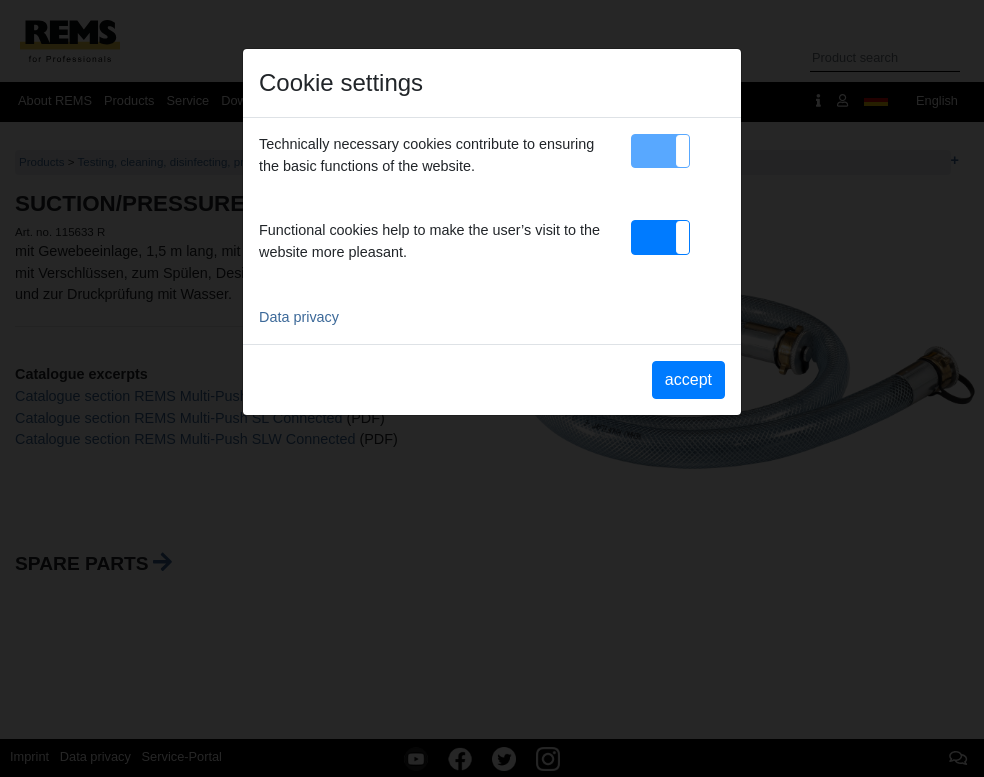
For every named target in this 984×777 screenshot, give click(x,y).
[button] (660, 151)
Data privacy (299, 317)
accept (688, 379)
